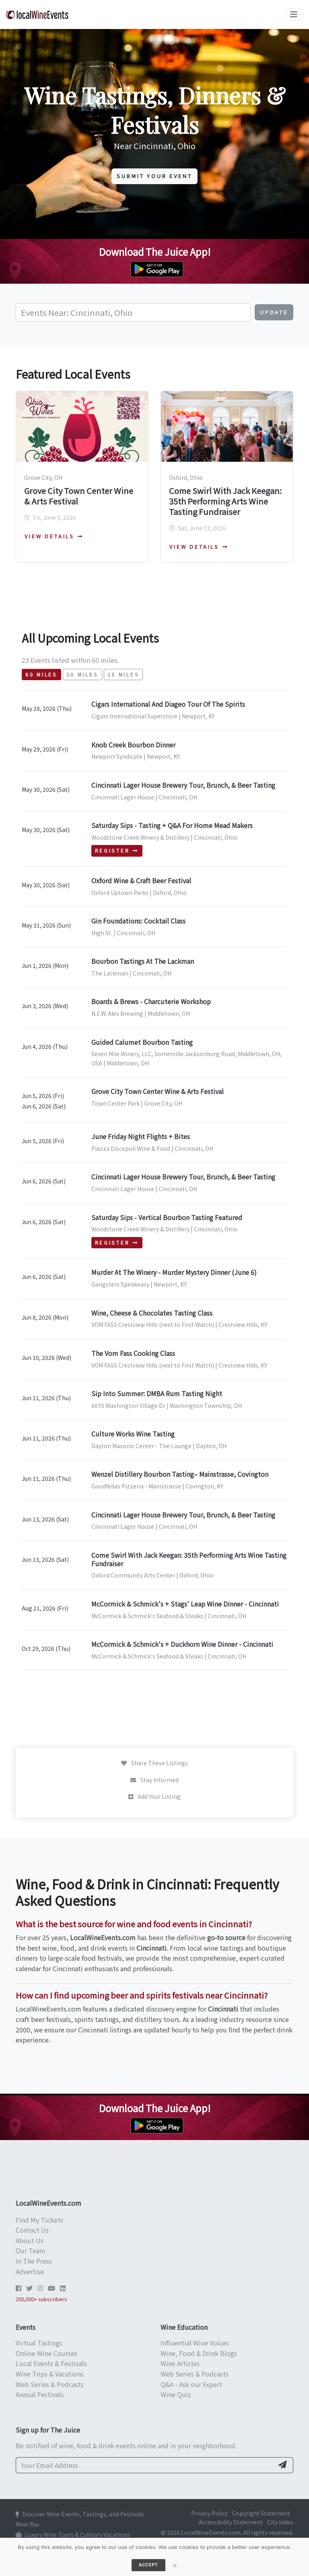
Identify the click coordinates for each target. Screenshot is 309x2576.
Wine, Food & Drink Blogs (199, 2353)
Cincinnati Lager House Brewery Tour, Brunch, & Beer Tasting (183, 785)
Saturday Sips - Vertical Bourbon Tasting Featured (166, 1217)
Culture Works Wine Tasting (133, 1433)
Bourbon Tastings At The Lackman (142, 961)
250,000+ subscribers (41, 2299)
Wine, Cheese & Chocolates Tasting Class (151, 1313)
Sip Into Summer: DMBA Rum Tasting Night (156, 1393)
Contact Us (32, 2230)
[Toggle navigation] (294, 14)
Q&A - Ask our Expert (191, 2384)
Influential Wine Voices (195, 2343)
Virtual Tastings (39, 2343)
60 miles (41, 674)
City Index (280, 2522)
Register (117, 850)
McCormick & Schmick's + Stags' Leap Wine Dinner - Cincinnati (185, 1604)
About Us (29, 2240)
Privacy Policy (209, 2513)
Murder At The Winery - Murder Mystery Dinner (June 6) (174, 1272)
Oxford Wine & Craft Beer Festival (141, 880)
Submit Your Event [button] (154, 176)
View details (54, 536)
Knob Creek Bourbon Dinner (133, 744)
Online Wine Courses (46, 2353)
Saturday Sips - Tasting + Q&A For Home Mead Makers (172, 825)
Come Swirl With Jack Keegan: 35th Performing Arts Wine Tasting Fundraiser (225, 501)
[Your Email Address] (145, 2465)
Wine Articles (180, 2363)
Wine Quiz (176, 2394)
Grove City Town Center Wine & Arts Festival (78, 496)
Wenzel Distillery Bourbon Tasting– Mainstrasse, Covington (179, 1474)
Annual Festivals (40, 2394)
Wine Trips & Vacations (50, 2374)
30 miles (82, 674)
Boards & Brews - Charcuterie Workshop (151, 1001)
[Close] (175, 2565)
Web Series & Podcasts (50, 2384)
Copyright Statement (261, 2513)
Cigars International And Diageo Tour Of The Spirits (168, 704)
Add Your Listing (154, 1796)
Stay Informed (154, 1780)
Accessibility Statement (231, 2522)
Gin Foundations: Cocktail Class (138, 921)
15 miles (123, 674)
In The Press (34, 2261)
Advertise (30, 2271)
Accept (148, 2565)
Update (274, 312)
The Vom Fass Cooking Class (133, 1353)
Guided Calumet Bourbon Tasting (142, 1042)
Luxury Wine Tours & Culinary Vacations (73, 2534)
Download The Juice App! (154, 252)
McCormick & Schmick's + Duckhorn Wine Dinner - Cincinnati (182, 1644)
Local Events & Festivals (51, 2363)
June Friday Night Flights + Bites (140, 1136)
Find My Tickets (39, 2220)
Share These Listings (154, 1763)
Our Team (30, 2250)
